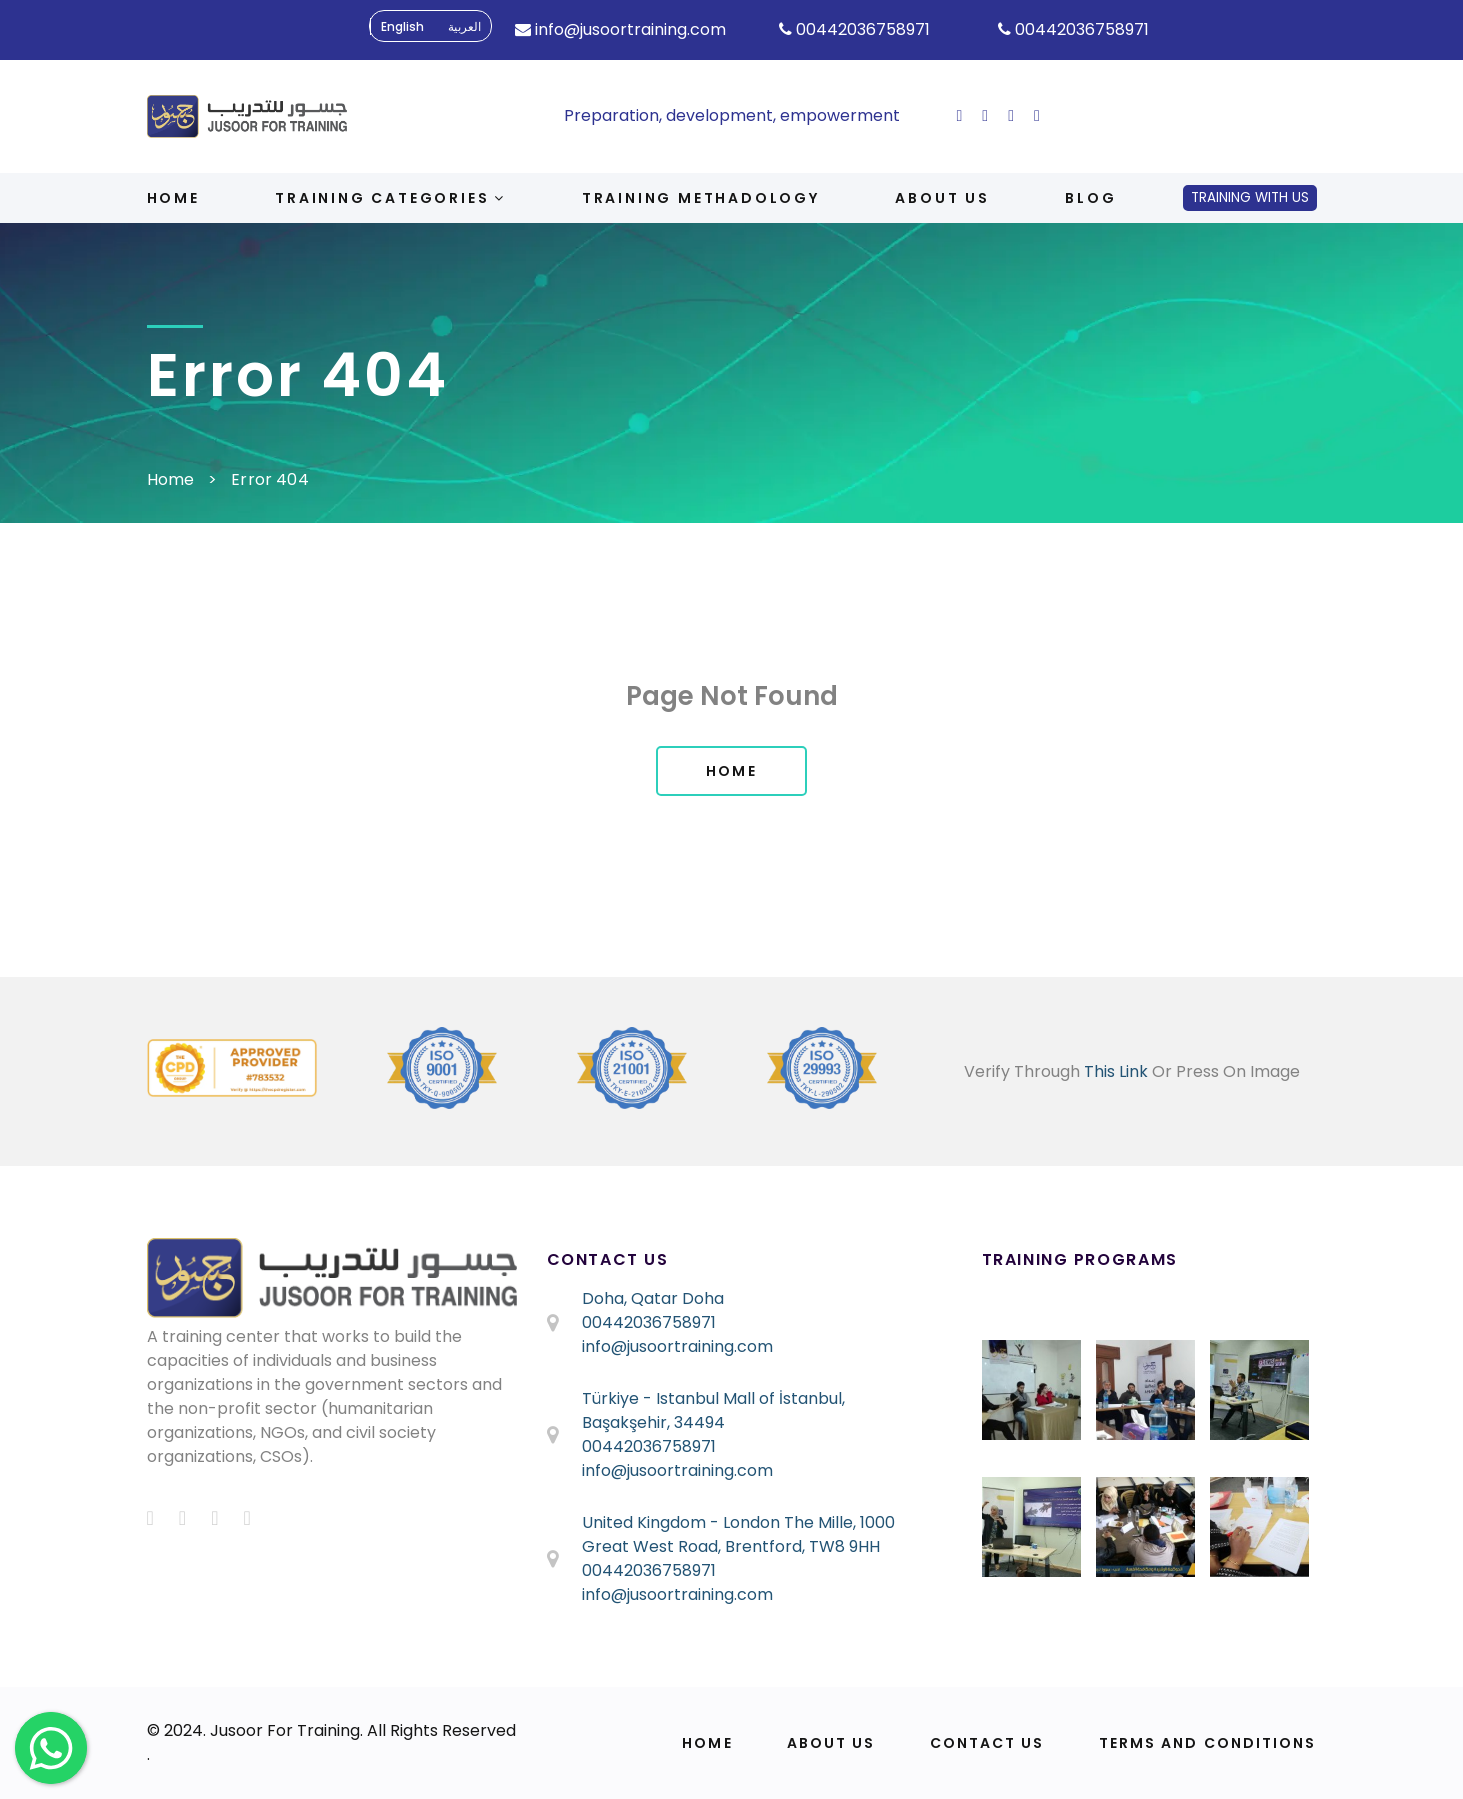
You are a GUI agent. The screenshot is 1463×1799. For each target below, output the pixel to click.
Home (173, 198)
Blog (1090, 198)
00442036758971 (649, 1322)
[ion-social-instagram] (1011, 115)
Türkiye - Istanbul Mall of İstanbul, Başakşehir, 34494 (713, 1410)
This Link (1116, 1071)
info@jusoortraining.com (677, 1346)
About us (942, 198)
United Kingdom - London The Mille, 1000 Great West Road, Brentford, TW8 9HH (738, 1534)
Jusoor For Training (285, 1730)
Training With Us (1250, 197)
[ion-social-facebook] (960, 115)
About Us (831, 1743)
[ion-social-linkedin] (1037, 115)
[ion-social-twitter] (985, 115)
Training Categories (390, 198)
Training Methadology (701, 198)
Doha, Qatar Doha (653, 1298)
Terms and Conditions (1208, 1743)
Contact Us (987, 1743)
